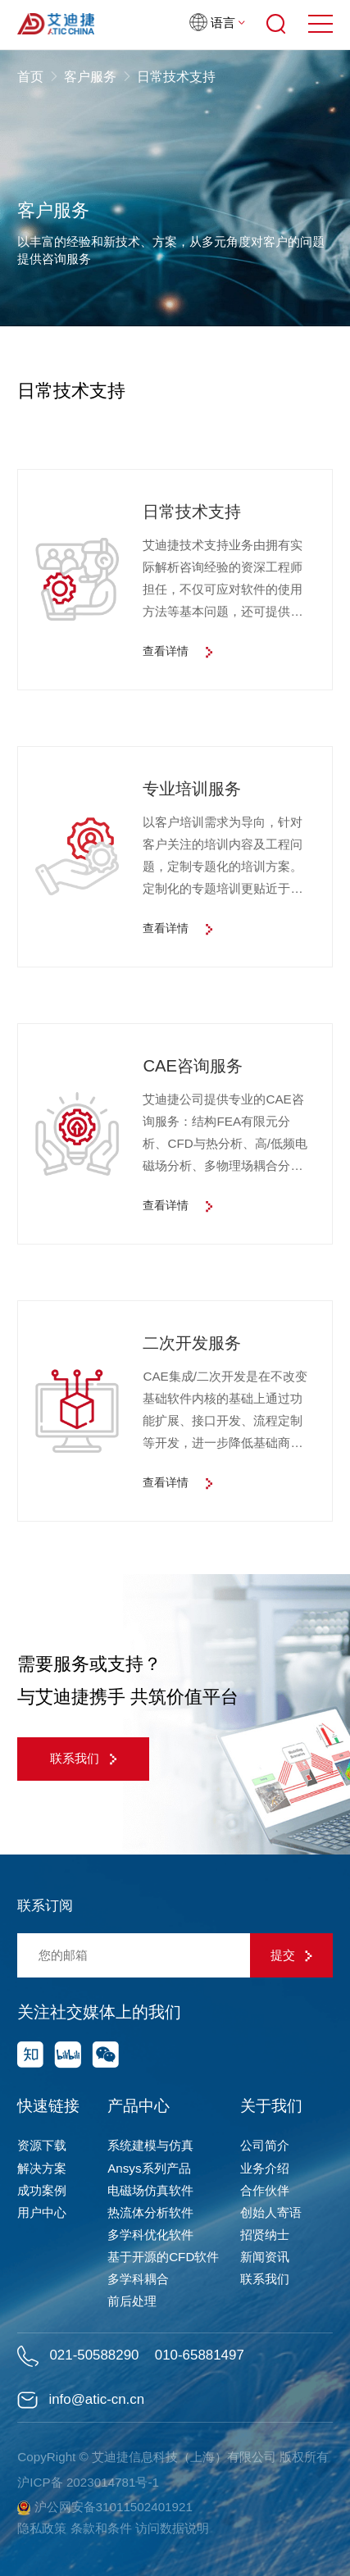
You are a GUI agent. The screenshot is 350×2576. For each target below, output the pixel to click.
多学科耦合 (138, 2279)
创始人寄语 (271, 2212)
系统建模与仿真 (150, 2145)
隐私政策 (41, 2528)
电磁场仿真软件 (150, 2190)
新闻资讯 (264, 2257)
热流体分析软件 (150, 2212)
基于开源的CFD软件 (163, 2257)
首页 (32, 77)
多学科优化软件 (150, 2234)
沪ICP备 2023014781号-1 (88, 2482)
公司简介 (264, 2145)
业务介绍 (264, 2168)
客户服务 (90, 77)
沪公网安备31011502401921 (105, 2507)
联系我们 (83, 1758)
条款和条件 (101, 2528)
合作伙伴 (264, 2190)
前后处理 (132, 2301)
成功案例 (41, 2190)
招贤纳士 (264, 2234)
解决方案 (41, 2168)
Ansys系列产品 (148, 2168)
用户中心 (41, 2212)
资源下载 (41, 2145)
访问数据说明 (172, 2528)
